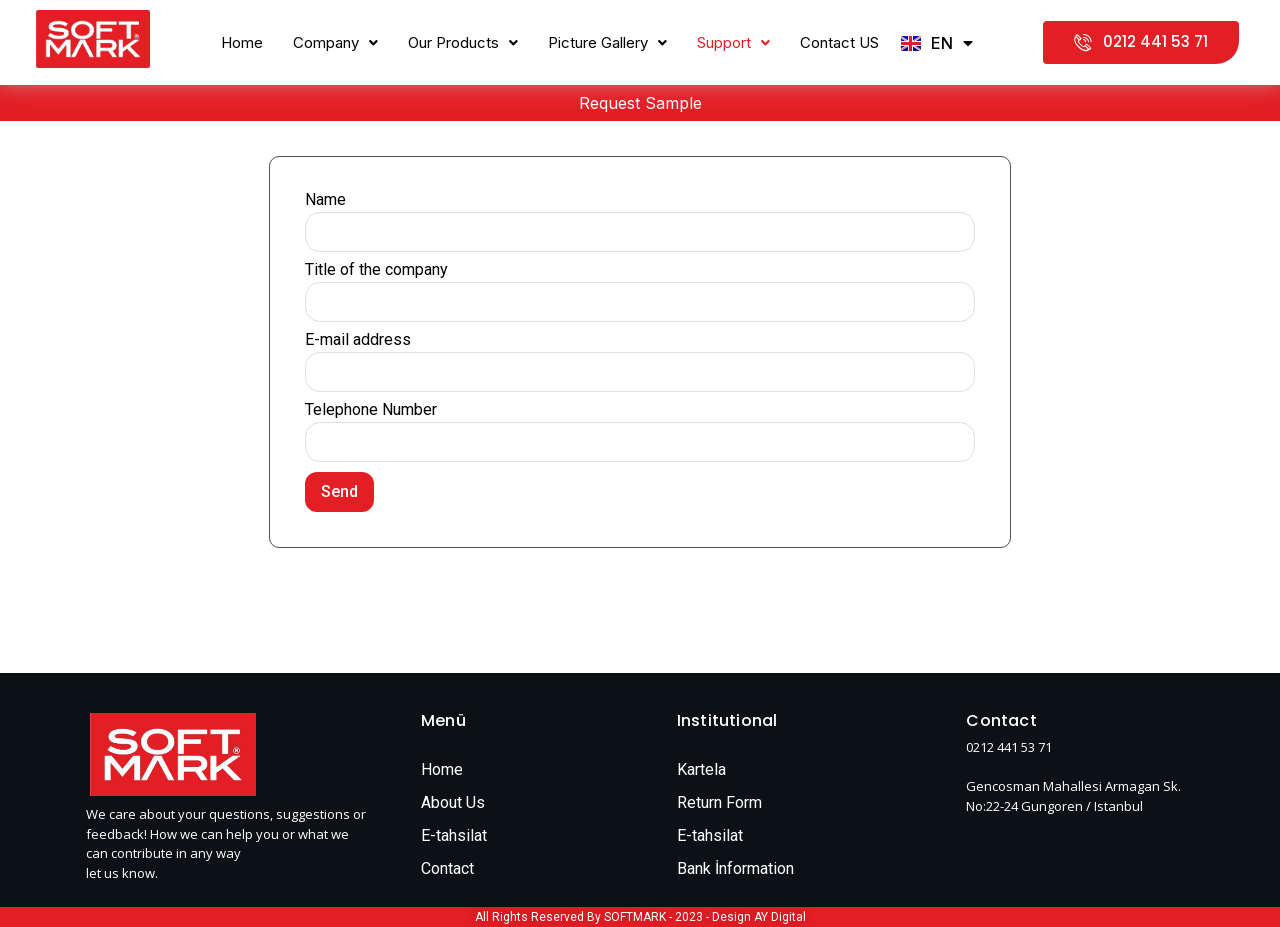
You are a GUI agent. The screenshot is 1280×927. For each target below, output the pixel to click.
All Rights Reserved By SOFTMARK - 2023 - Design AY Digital (640, 917)
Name (325, 200)
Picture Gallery (607, 42)
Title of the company (376, 270)
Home (242, 42)
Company (335, 42)
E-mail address (358, 340)
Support (733, 42)
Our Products (463, 42)
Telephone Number (371, 410)
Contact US (839, 42)
